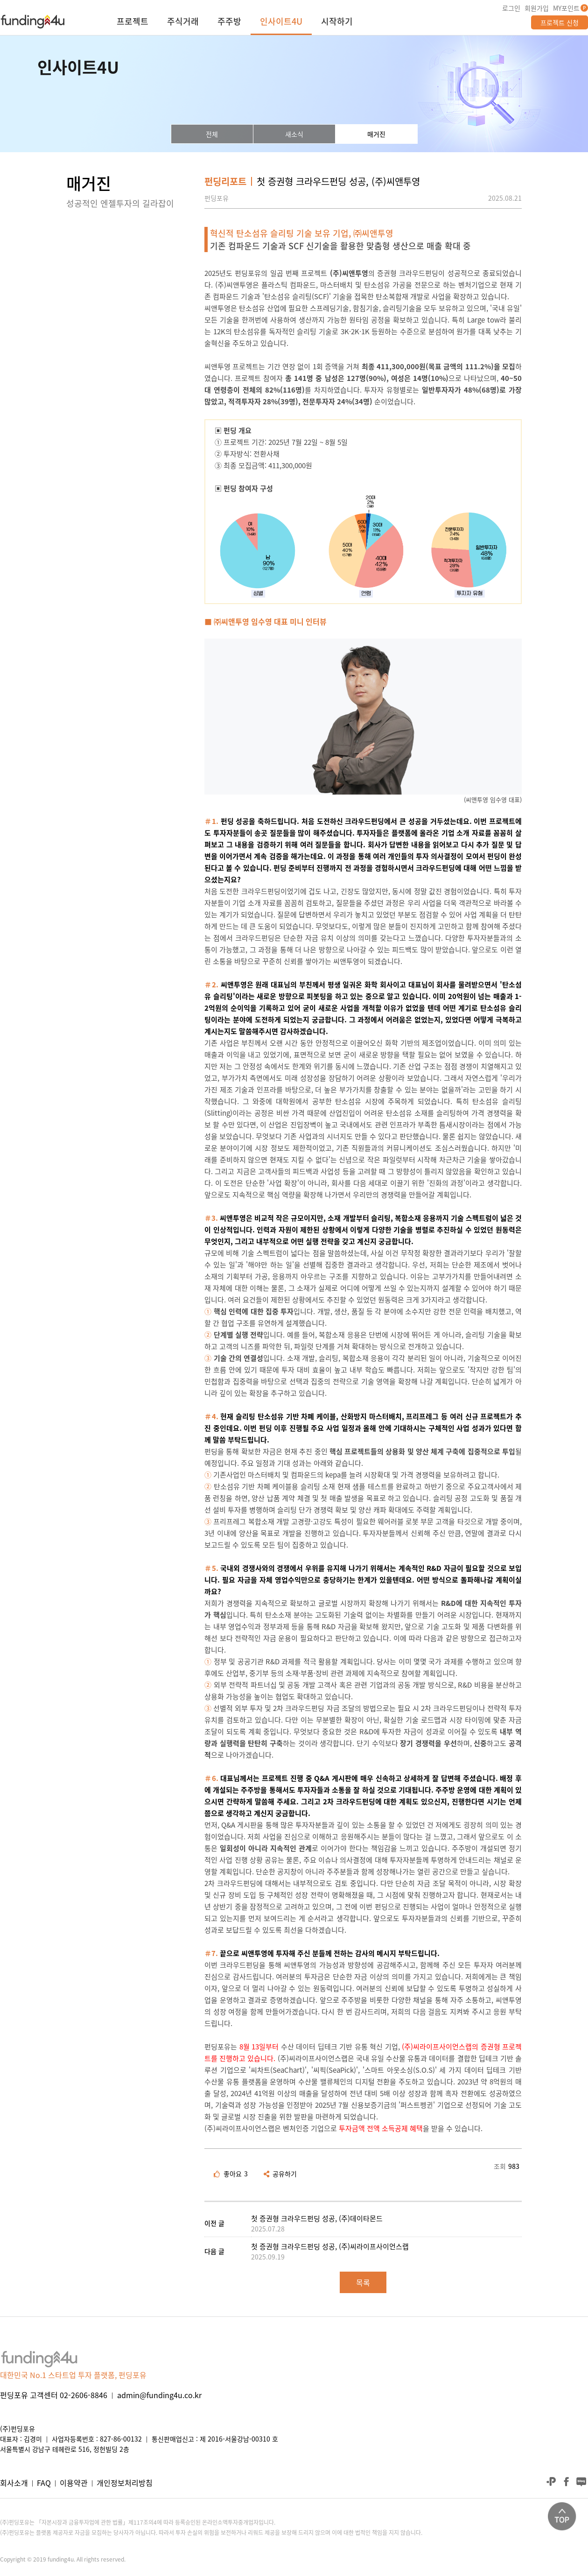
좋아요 (231, 2173)
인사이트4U (281, 22)
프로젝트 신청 (559, 22)
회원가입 (537, 8)
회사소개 (14, 2482)
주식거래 (183, 22)
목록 (363, 2282)
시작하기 (337, 22)
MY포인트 (566, 8)
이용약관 (74, 2482)
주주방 (229, 22)
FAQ (44, 2482)
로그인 (511, 8)
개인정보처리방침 (125, 2482)
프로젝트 (132, 22)
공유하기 (280, 2173)
